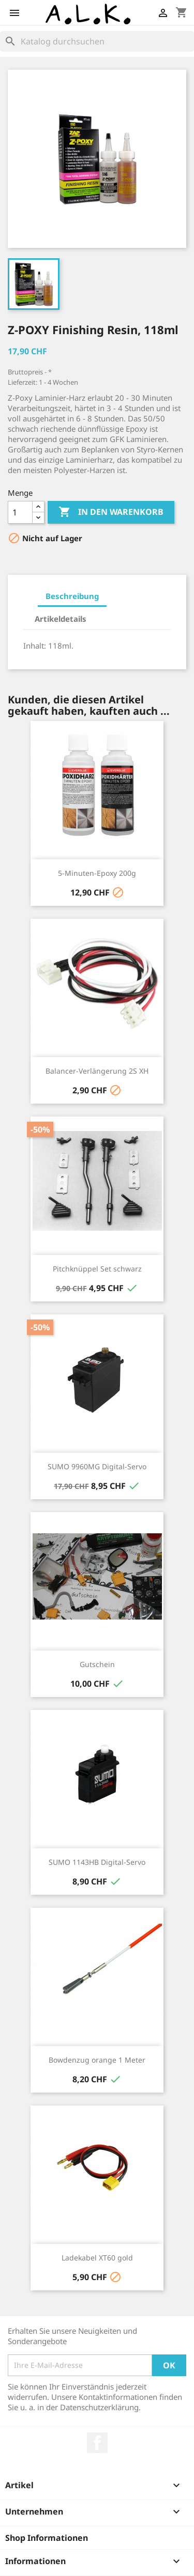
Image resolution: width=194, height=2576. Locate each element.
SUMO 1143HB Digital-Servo (97, 1862)
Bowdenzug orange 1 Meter (97, 2060)
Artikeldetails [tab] (60, 619)
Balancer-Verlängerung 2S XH (97, 1071)
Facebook (97, 2442)
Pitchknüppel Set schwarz (97, 1269)
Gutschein (97, 1664)
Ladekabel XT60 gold (97, 2258)
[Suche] (97, 41)
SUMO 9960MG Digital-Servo (97, 1466)
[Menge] (20, 512)
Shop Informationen (46, 2537)
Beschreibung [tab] (72, 596)
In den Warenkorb (110, 512)
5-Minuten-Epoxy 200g (97, 873)
